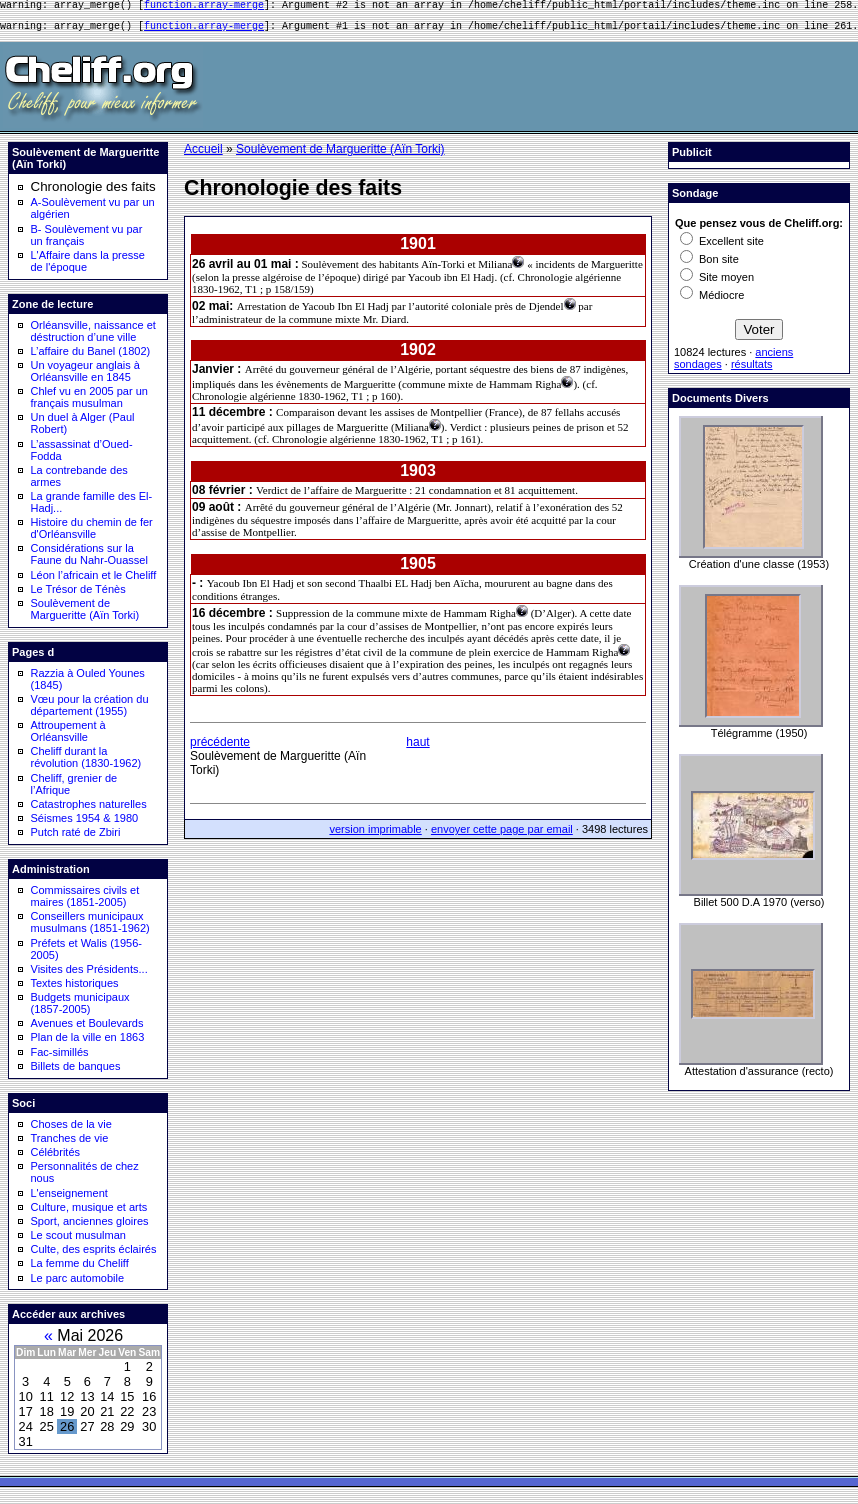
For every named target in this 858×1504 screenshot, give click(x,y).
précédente (220, 748)
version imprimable (375, 835)
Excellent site (722, 247)
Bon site (709, 265)
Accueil (203, 155)
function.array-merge (204, 7)
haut (417, 748)
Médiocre (712, 301)
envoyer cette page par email (502, 835)
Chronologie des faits (93, 192)
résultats (752, 370)
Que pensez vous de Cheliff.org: (759, 229)
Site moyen (717, 283)
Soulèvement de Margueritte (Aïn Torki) (340, 155)
